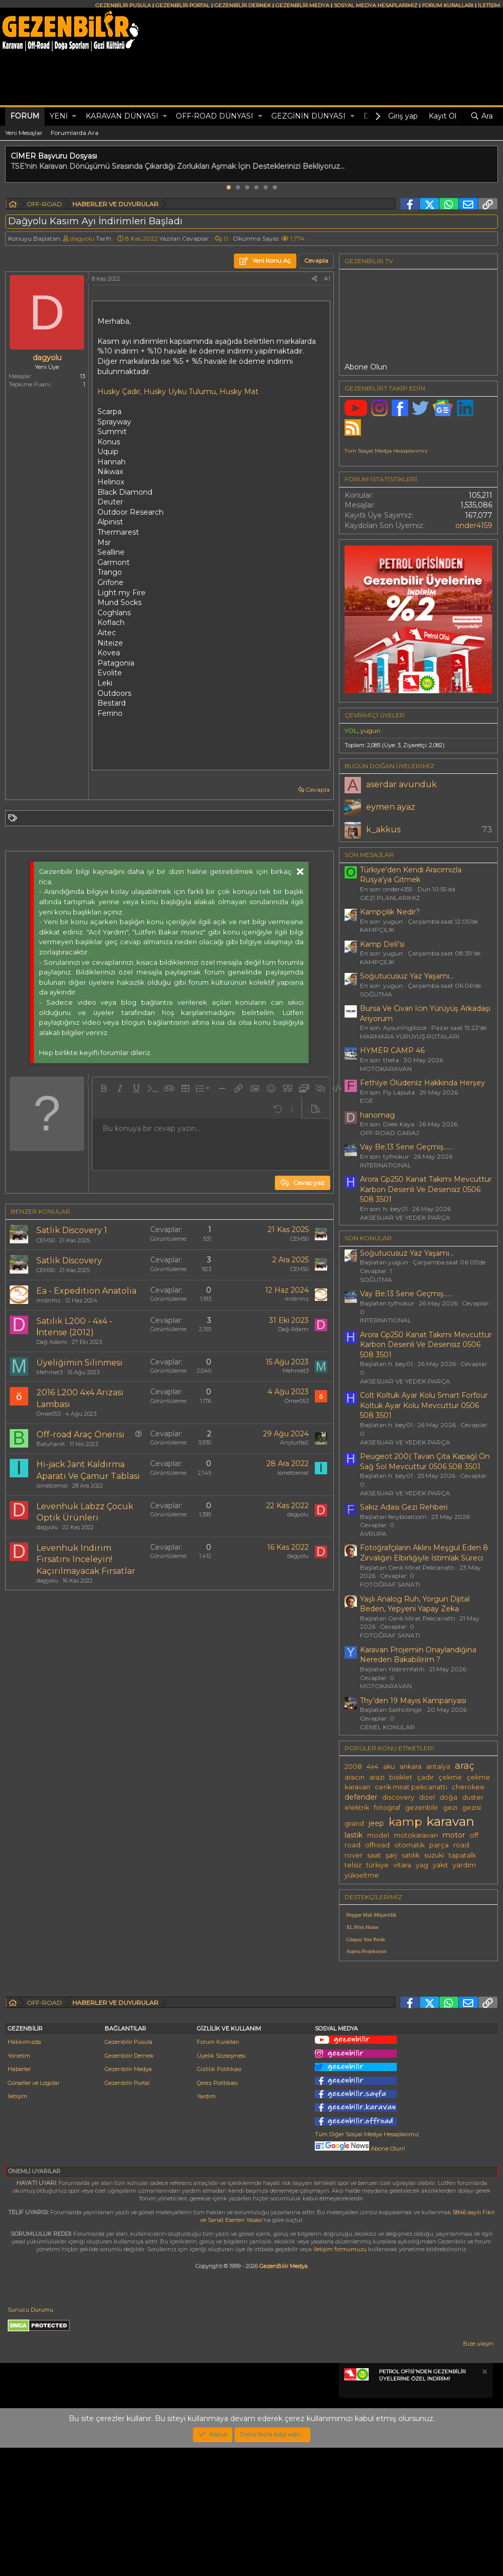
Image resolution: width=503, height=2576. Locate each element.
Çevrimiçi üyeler (375, 715)
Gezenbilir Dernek (129, 2184)
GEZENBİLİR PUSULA (123, 5)
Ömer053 (48, 1413)
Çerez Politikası (217, 2211)
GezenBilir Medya (283, 2394)
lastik (354, 1835)
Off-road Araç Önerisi (80, 1434)
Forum (24, 116)
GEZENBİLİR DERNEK (242, 5)
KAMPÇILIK (377, 929)
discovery (398, 1797)
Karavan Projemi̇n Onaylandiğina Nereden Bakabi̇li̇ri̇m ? (418, 1655)
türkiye (377, 1865)
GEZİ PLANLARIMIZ (390, 898)
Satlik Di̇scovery (69, 1260)
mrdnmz (48, 1300)
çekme (450, 1777)
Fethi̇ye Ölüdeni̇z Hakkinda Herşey (422, 1082)
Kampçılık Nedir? (390, 911)
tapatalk (462, 1855)
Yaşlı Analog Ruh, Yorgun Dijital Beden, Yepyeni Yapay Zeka (415, 1604)
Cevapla (318, 789)
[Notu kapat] (484, 2501)
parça (439, 1845)
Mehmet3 (49, 1372)
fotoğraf (387, 1807)
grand (354, 1823)
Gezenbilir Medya (128, 2197)
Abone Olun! (360, 2276)
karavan (450, 1821)
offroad (377, 1845)
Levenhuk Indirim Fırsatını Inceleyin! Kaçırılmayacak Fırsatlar (85, 1559)
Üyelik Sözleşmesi (221, 2184)
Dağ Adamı (51, 1341)
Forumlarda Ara (74, 132)
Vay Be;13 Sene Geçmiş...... (406, 1147)
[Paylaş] (314, 279)
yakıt (440, 1865)
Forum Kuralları (218, 2170)
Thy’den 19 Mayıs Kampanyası (413, 1700)
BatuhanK (50, 1444)
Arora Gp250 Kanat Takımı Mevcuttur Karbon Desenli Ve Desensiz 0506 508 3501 (426, 1189)
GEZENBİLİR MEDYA (302, 5)
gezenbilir (421, 1807)
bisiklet (400, 1777)
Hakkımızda (24, 2170)
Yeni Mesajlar (24, 132)
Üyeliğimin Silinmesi (79, 1363)
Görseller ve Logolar (33, 2211)
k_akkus (383, 829)
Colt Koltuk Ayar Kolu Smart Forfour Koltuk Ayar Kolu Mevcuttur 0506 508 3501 (424, 1405)
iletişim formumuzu (340, 2377)
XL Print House (362, 1927)
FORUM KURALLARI (447, 5)
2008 (353, 1766)
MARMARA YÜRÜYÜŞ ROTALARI (409, 1036)
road (461, 1845)
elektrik (357, 1807)
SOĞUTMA (376, 994)
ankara (410, 1766)
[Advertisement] (167, 1685)
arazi (377, 1777)
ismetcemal (52, 1485)
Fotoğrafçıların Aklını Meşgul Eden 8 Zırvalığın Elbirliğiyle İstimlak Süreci (424, 1553)
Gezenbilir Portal (127, 2211)
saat (374, 1855)
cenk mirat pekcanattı (411, 1787)
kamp (405, 1821)
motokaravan (416, 1835)
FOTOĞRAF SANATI (390, 1584)
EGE (366, 1100)
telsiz (353, 1865)
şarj (391, 1855)
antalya (438, 1766)
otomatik (409, 1845)
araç (464, 1765)
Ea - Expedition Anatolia (86, 1291)
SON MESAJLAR (369, 854)
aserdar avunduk (401, 784)
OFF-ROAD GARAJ (389, 1133)
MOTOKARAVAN (386, 1068)
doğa (448, 1797)
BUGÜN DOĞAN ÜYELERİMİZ (389, 766)
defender (361, 1797)
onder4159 (473, 525)
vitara (402, 1865)
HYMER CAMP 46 (392, 1050)
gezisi (471, 1807)
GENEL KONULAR (387, 1727)
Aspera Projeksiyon (366, 1951)
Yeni (59, 116)
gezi (450, 1807)
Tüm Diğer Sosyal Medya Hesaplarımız (367, 2262)
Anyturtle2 (294, 1442)
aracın (355, 1777)
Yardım (206, 2224)
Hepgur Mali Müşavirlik (371, 1915)
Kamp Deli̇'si (382, 944)
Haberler (19, 2197)
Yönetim (19, 2184)
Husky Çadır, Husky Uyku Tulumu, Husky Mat (177, 391)
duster (473, 1797)
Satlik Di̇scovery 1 (71, 1230)
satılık (410, 1855)
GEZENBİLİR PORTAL (182, 5)
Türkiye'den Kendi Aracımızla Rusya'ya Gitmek (410, 875)
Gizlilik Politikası (219, 2197)
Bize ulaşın (478, 2471)
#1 (327, 278)
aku (389, 1766)
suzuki (434, 1855)
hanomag (377, 1115)
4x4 (372, 1766)
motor (453, 1835)
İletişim (17, 2224)
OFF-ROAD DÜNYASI (214, 116)
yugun (370, 730)
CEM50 (45, 1240)
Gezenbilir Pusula (128, 2170)
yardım (464, 1865)
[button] (74, 116)
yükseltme (362, 1875)
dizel (427, 1797)
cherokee (468, 1787)
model (378, 1835)
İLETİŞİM (489, 5)
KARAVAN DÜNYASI (122, 116)
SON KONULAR (368, 1238)
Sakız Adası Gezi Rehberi (404, 1507)
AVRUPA (373, 1533)
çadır (425, 1777)
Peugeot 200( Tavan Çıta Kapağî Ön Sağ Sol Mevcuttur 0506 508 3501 (425, 1461)
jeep (376, 1823)
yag (422, 1865)
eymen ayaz (390, 807)
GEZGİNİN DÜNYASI (308, 116)
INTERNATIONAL (385, 1165)
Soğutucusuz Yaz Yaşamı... (407, 976)
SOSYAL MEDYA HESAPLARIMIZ (375, 5)
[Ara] (481, 116)
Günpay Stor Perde (365, 1939)
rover (354, 1855)
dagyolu (82, 238)
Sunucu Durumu (30, 2438)
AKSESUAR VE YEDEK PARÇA (405, 1217)
